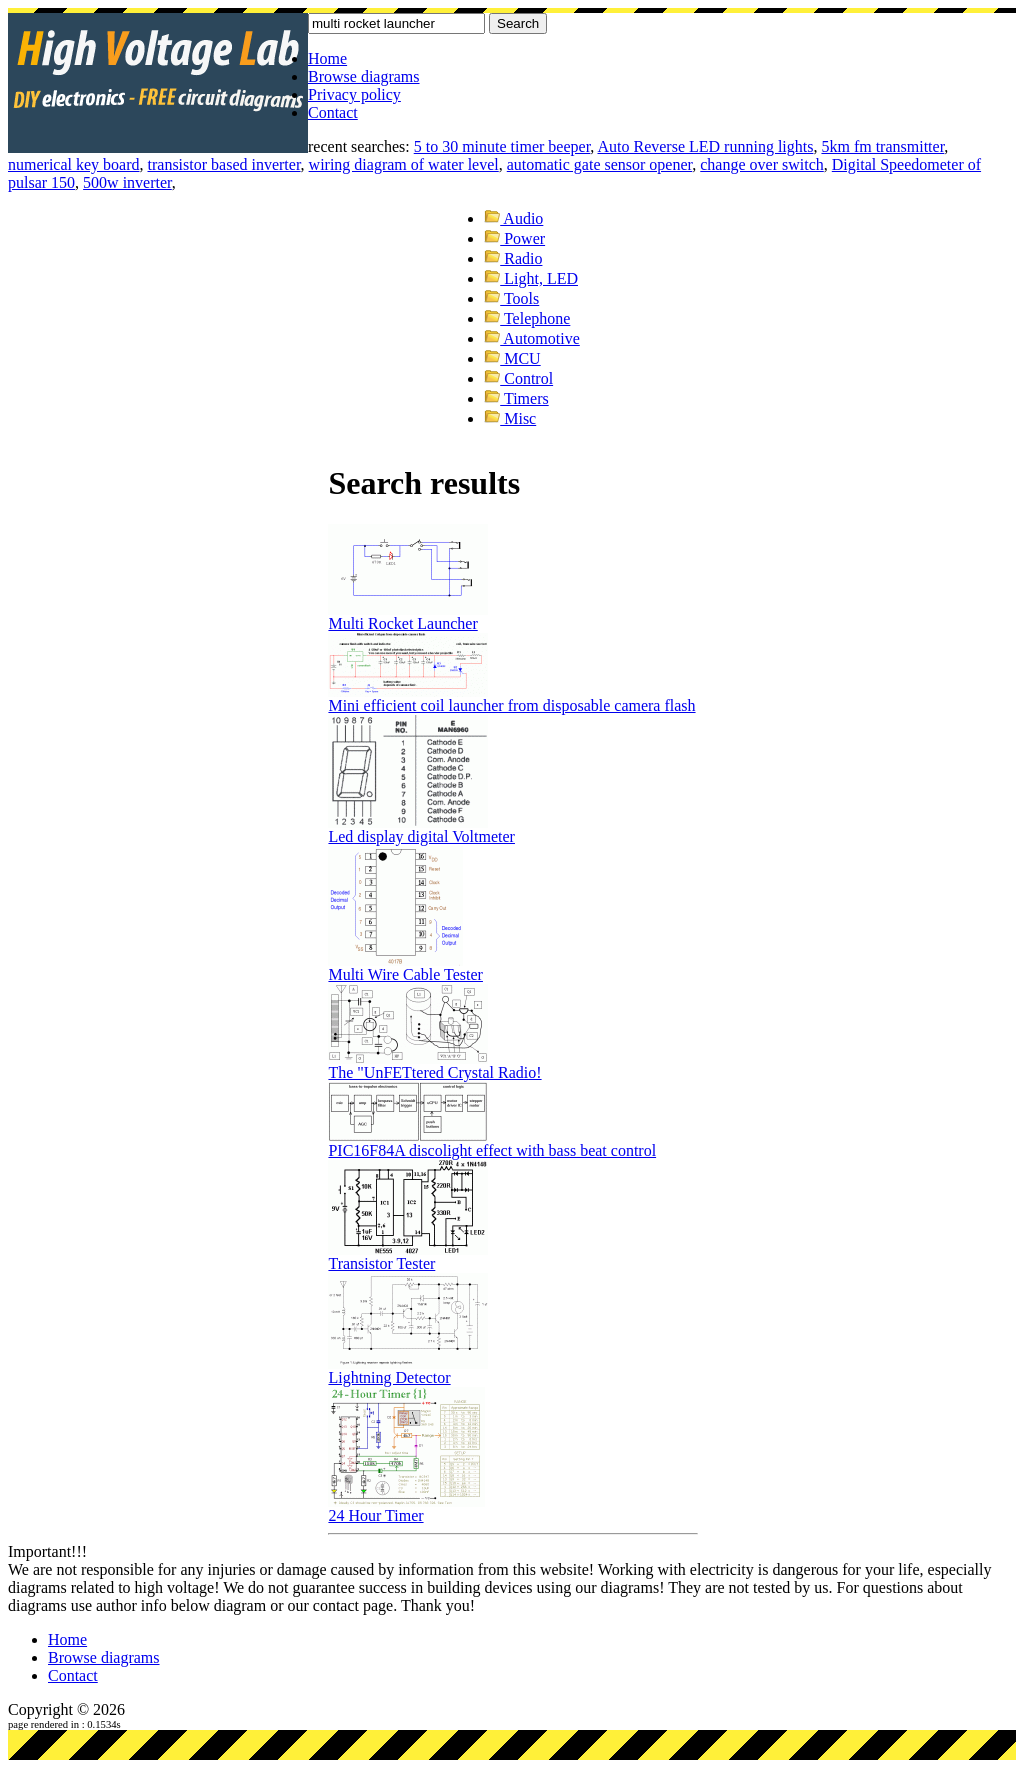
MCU (512, 358)
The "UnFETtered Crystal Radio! (434, 1072)
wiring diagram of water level (404, 164)
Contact (333, 112)
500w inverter (127, 182)
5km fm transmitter (882, 146)
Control (518, 378)
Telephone (527, 318)
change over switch (762, 164)
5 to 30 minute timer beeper (502, 146)
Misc (510, 418)
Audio (513, 218)
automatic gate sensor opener (600, 164)
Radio (513, 258)
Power (514, 238)
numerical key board (74, 164)
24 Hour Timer (375, 1515)
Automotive (532, 338)
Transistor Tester (381, 1263)
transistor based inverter (224, 164)
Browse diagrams (364, 76)
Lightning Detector (389, 1377)
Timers (516, 398)
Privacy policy (354, 94)
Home (327, 58)
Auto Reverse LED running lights (705, 146)
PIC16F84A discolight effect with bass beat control (492, 1150)
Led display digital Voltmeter (421, 836)
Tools (511, 298)
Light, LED (531, 278)
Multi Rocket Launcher (402, 623)
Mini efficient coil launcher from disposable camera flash (511, 705)
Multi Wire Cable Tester (405, 974)
